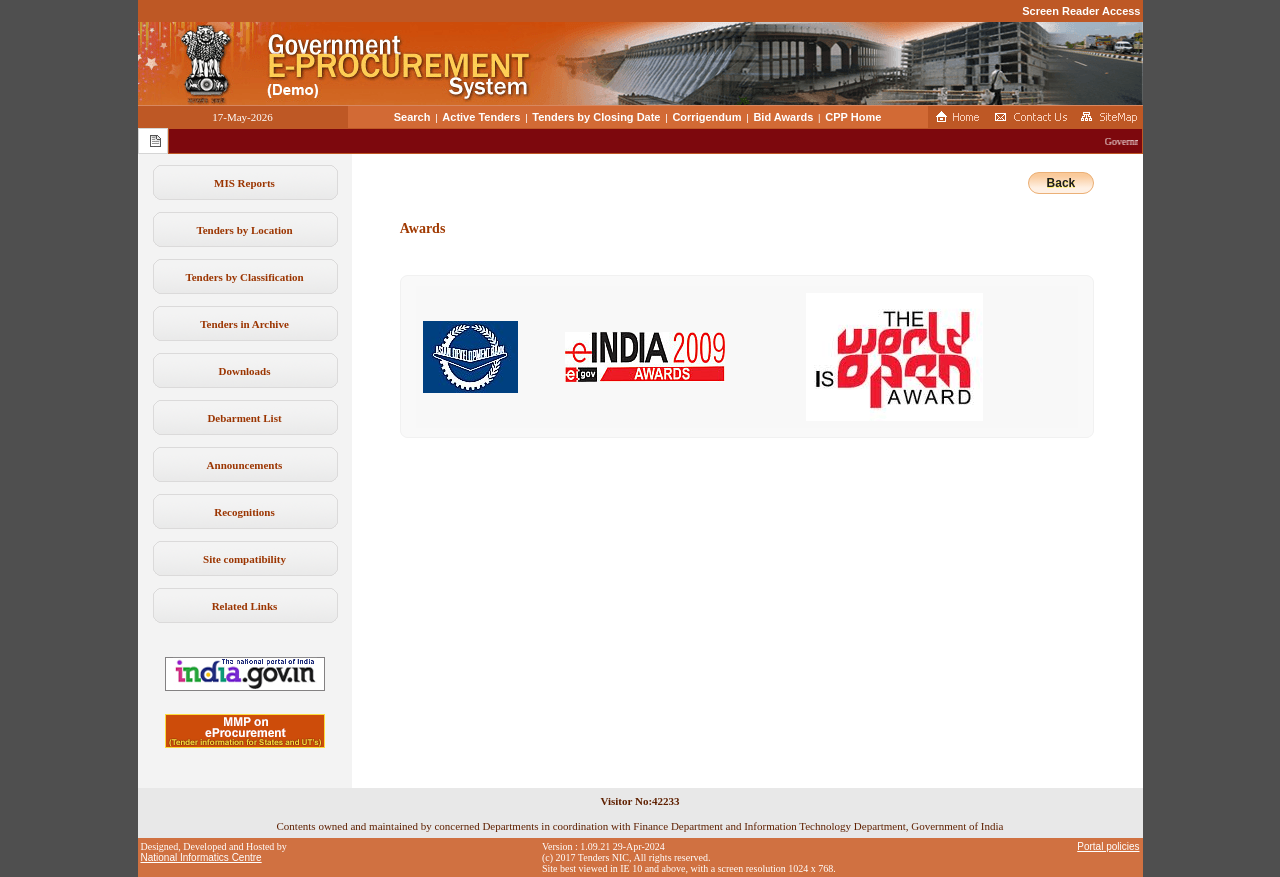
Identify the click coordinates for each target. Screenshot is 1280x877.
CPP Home (853, 117)
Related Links (245, 606)
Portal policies (1108, 846)
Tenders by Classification (244, 277)
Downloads (245, 371)
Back (1061, 183)
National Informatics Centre (201, 857)
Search (412, 117)
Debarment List (244, 418)
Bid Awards (783, 117)
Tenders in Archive (244, 324)
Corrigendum (706, 117)
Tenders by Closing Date (596, 117)
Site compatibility (244, 559)
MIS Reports (244, 183)
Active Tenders (481, 117)
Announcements (245, 465)
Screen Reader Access (1081, 11)
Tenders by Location (244, 230)
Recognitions (244, 512)
